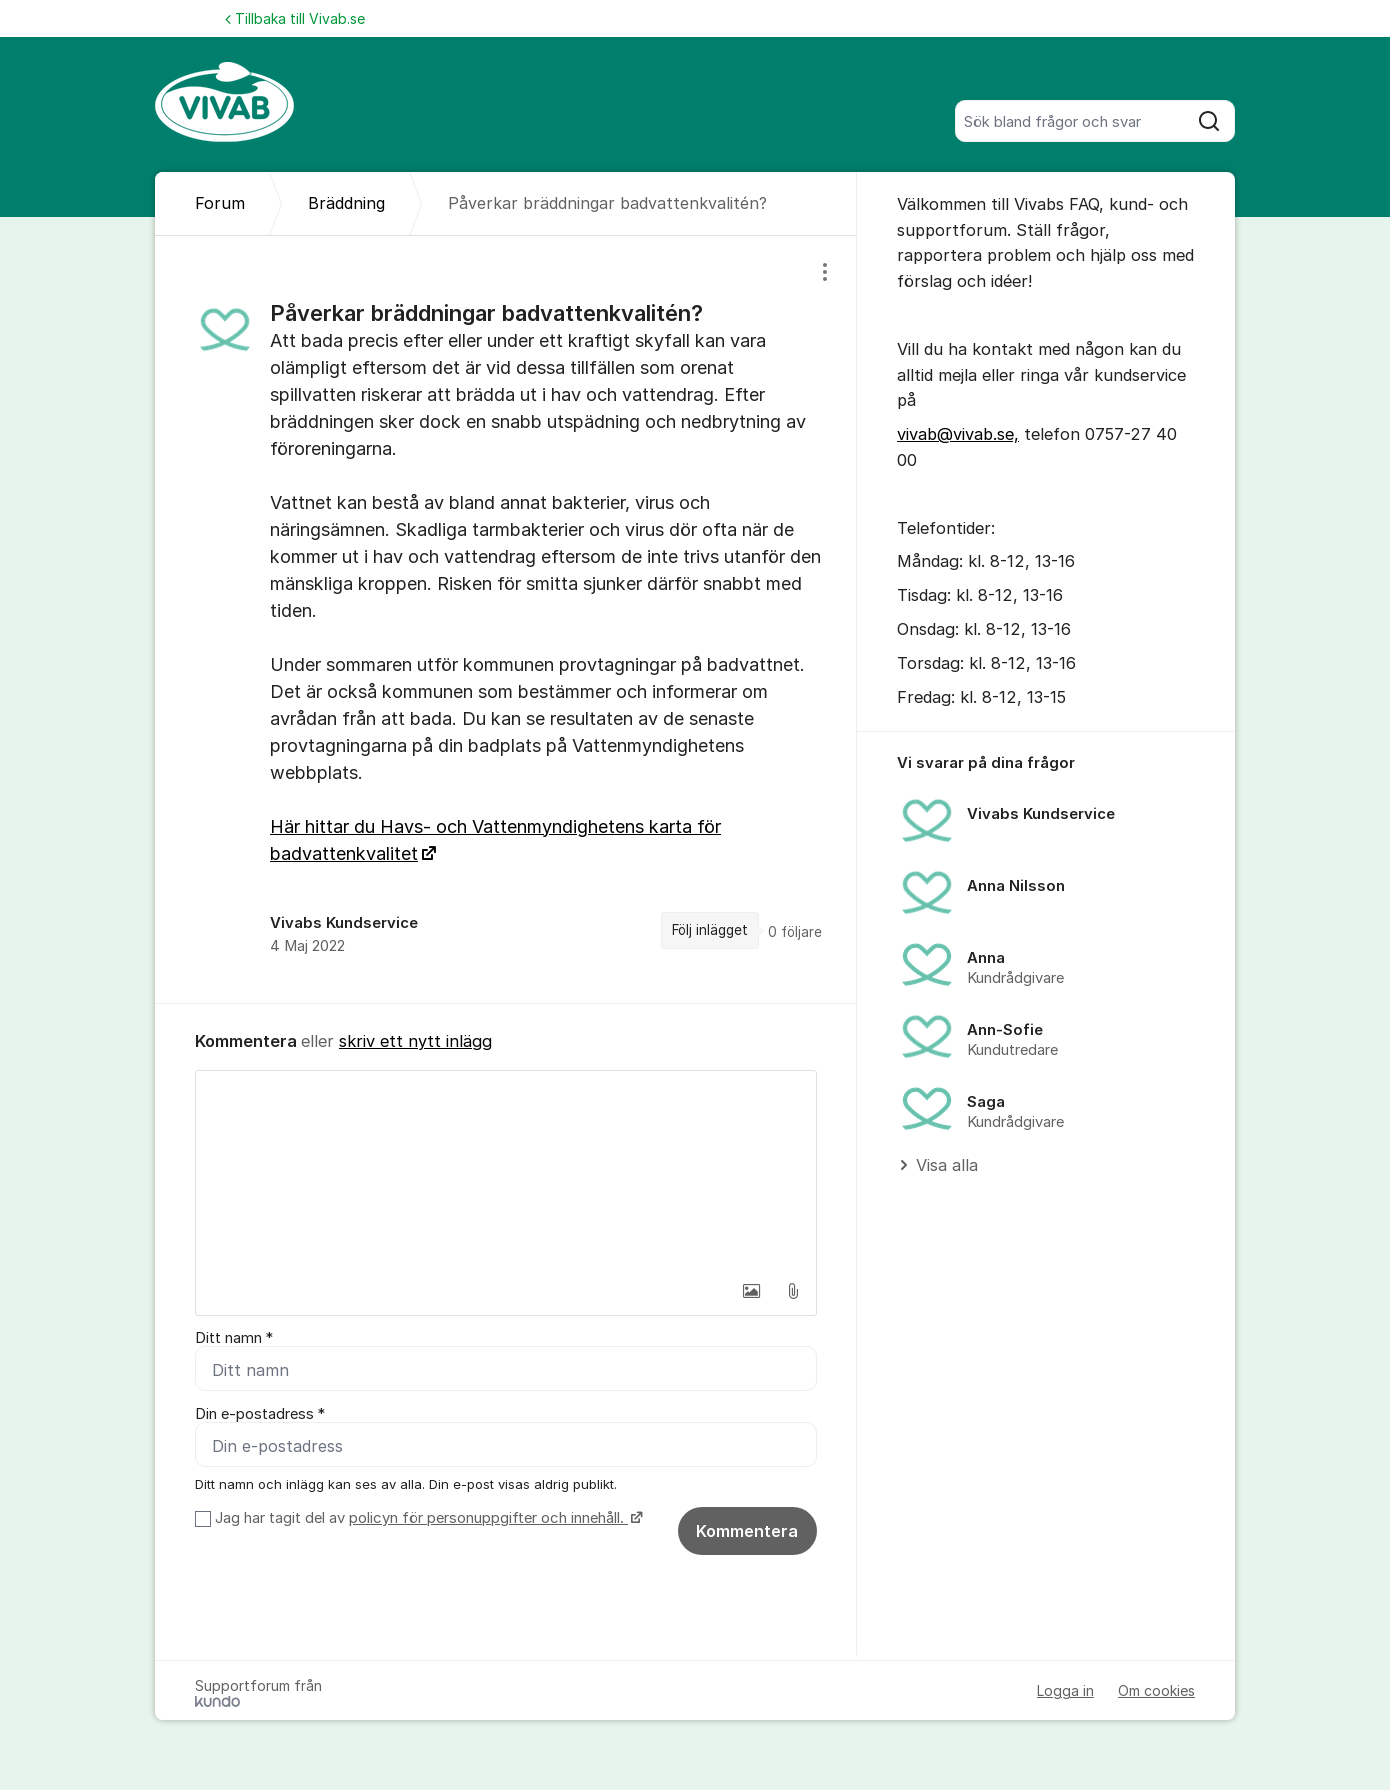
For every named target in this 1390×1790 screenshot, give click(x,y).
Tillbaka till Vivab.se (295, 18)
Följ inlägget (710, 930)
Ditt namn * (234, 1338)
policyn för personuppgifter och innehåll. (488, 1518)
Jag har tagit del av (426, 1518)
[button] (751, 1291)
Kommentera (747, 1531)
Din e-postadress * (260, 1414)
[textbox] (506, 1171)
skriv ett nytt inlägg (415, 1041)
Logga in (1065, 1690)
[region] (506, 619)
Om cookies (1156, 1690)
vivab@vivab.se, (958, 434)
